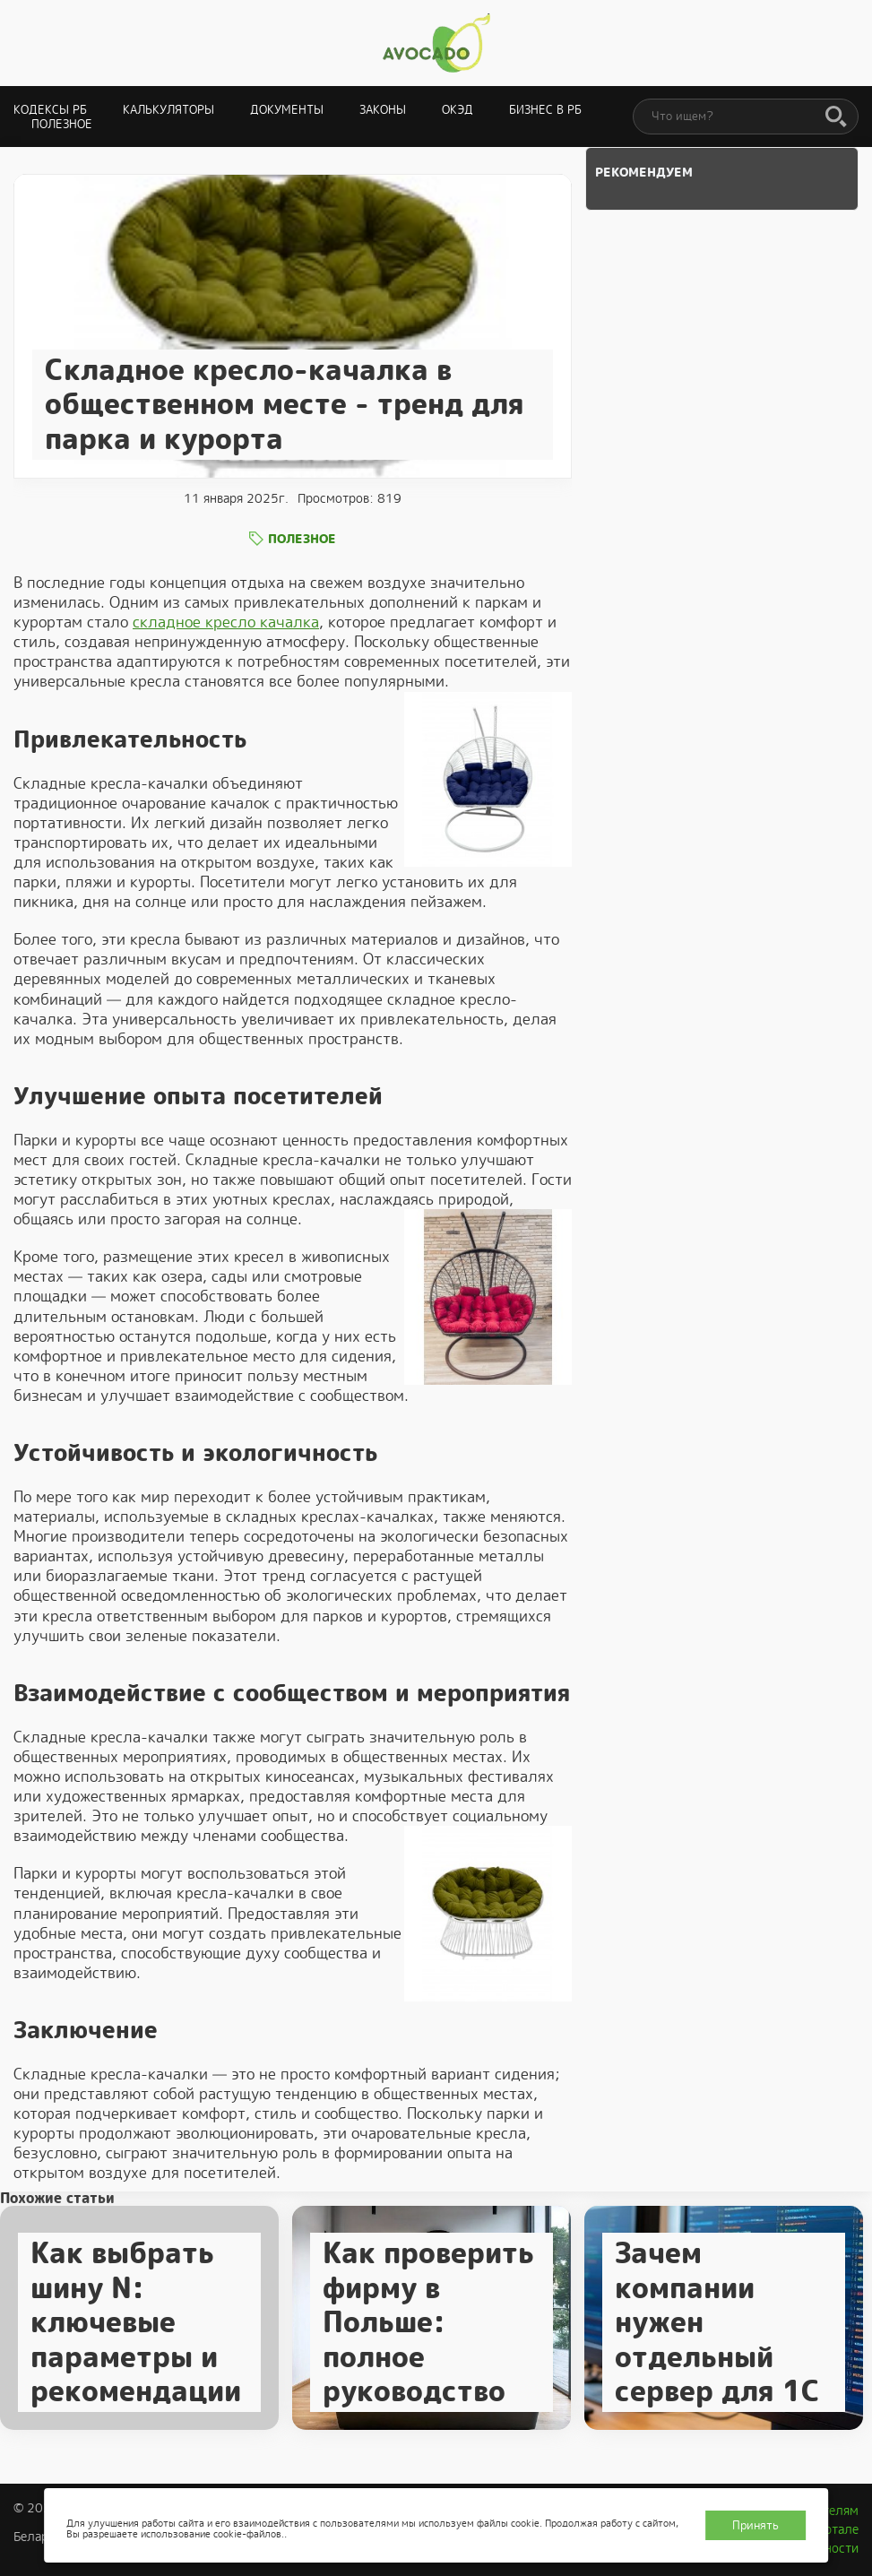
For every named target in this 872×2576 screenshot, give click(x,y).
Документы (287, 109)
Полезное (61, 124)
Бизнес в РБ (545, 109)
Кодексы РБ (50, 109)
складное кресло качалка (226, 622)
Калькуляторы (168, 109)
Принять (755, 2525)
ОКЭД (457, 109)
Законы (382, 109)
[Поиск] (836, 117)
